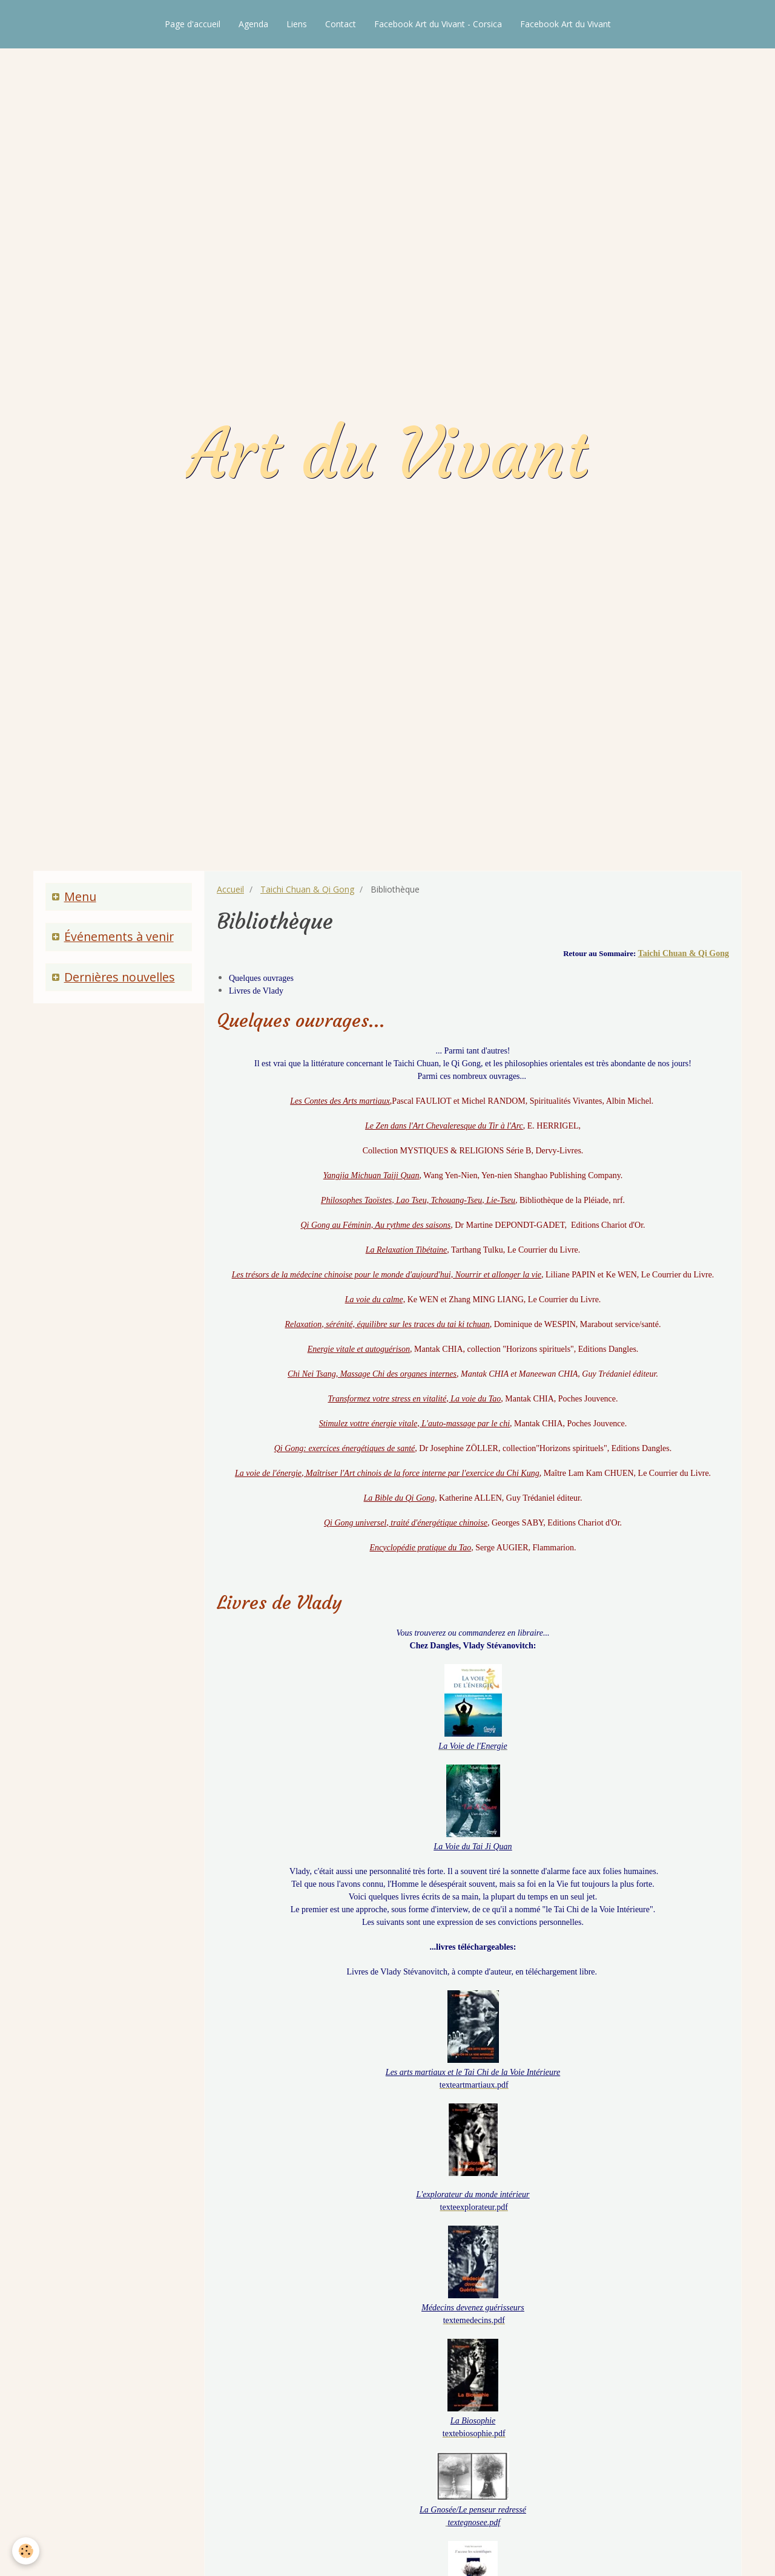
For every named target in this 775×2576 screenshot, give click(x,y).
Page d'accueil (192, 24)
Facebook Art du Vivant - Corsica (438, 24)
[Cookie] (25, 2551)
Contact (340, 24)
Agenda (253, 24)
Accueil (230, 889)
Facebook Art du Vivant (565, 24)
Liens (296, 24)
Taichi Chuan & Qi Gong (307, 889)
